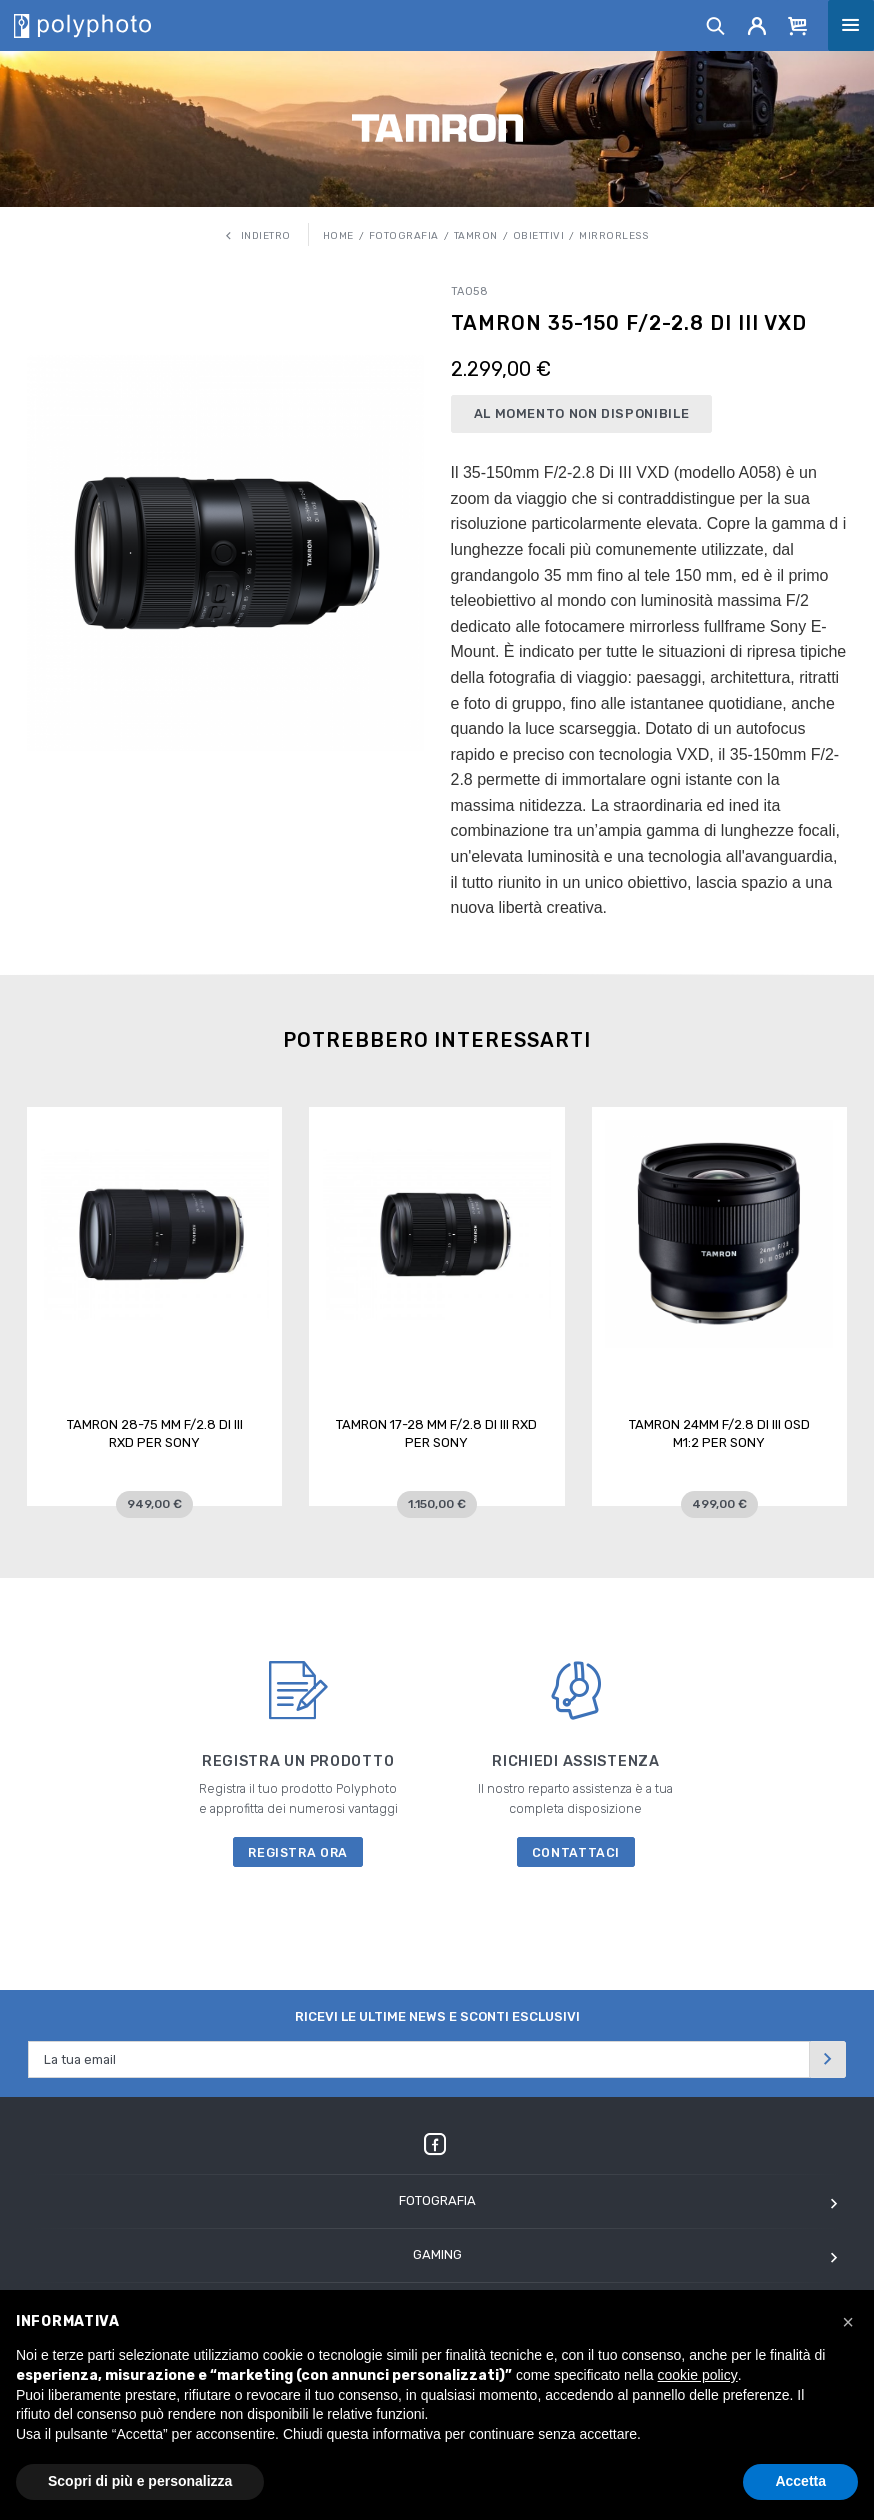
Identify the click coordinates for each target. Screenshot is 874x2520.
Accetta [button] (800, 2481)
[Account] (757, 25)
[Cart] (798, 25)
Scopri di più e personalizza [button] (140, 2481)
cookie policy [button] (698, 2375)
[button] (848, 2322)
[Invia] (828, 2059)
